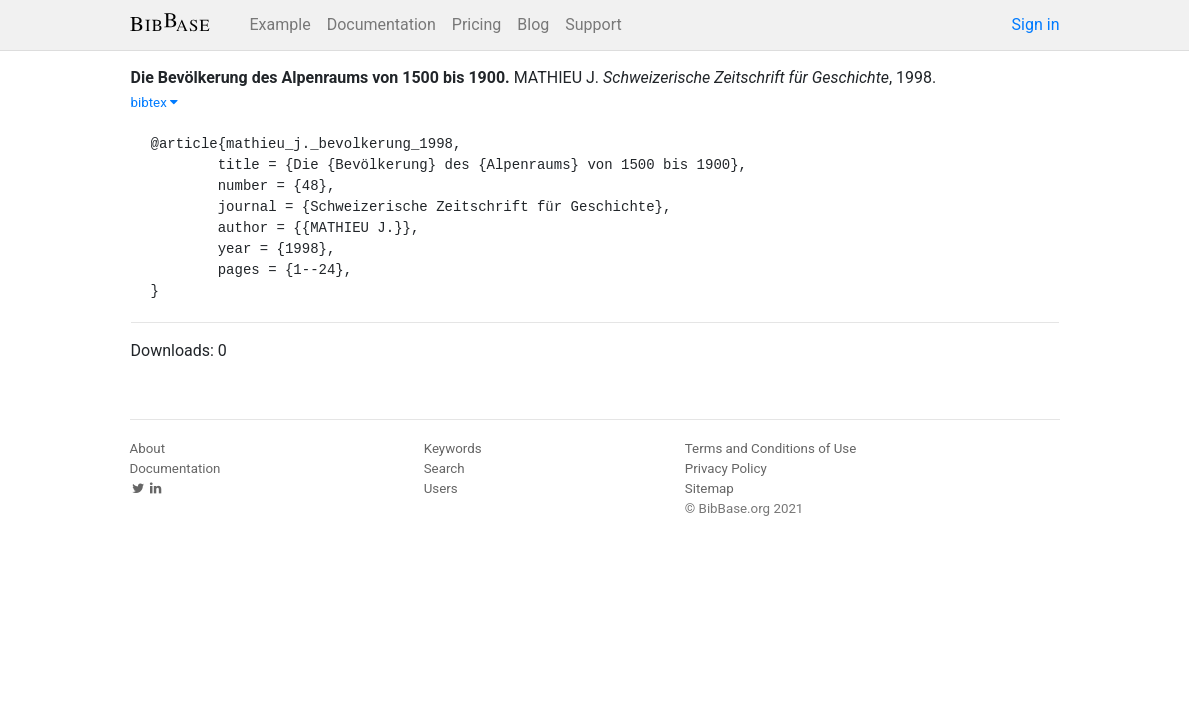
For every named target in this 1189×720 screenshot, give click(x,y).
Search (444, 468)
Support (593, 24)
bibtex (155, 102)
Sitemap (709, 488)
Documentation (381, 24)
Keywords (453, 448)
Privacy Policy (726, 468)
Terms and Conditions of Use (770, 448)
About (148, 448)
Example (280, 24)
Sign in (1036, 24)
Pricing (477, 24)
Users (441, 488)
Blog (533, 24)
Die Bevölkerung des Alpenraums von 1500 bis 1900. (320, 77)
